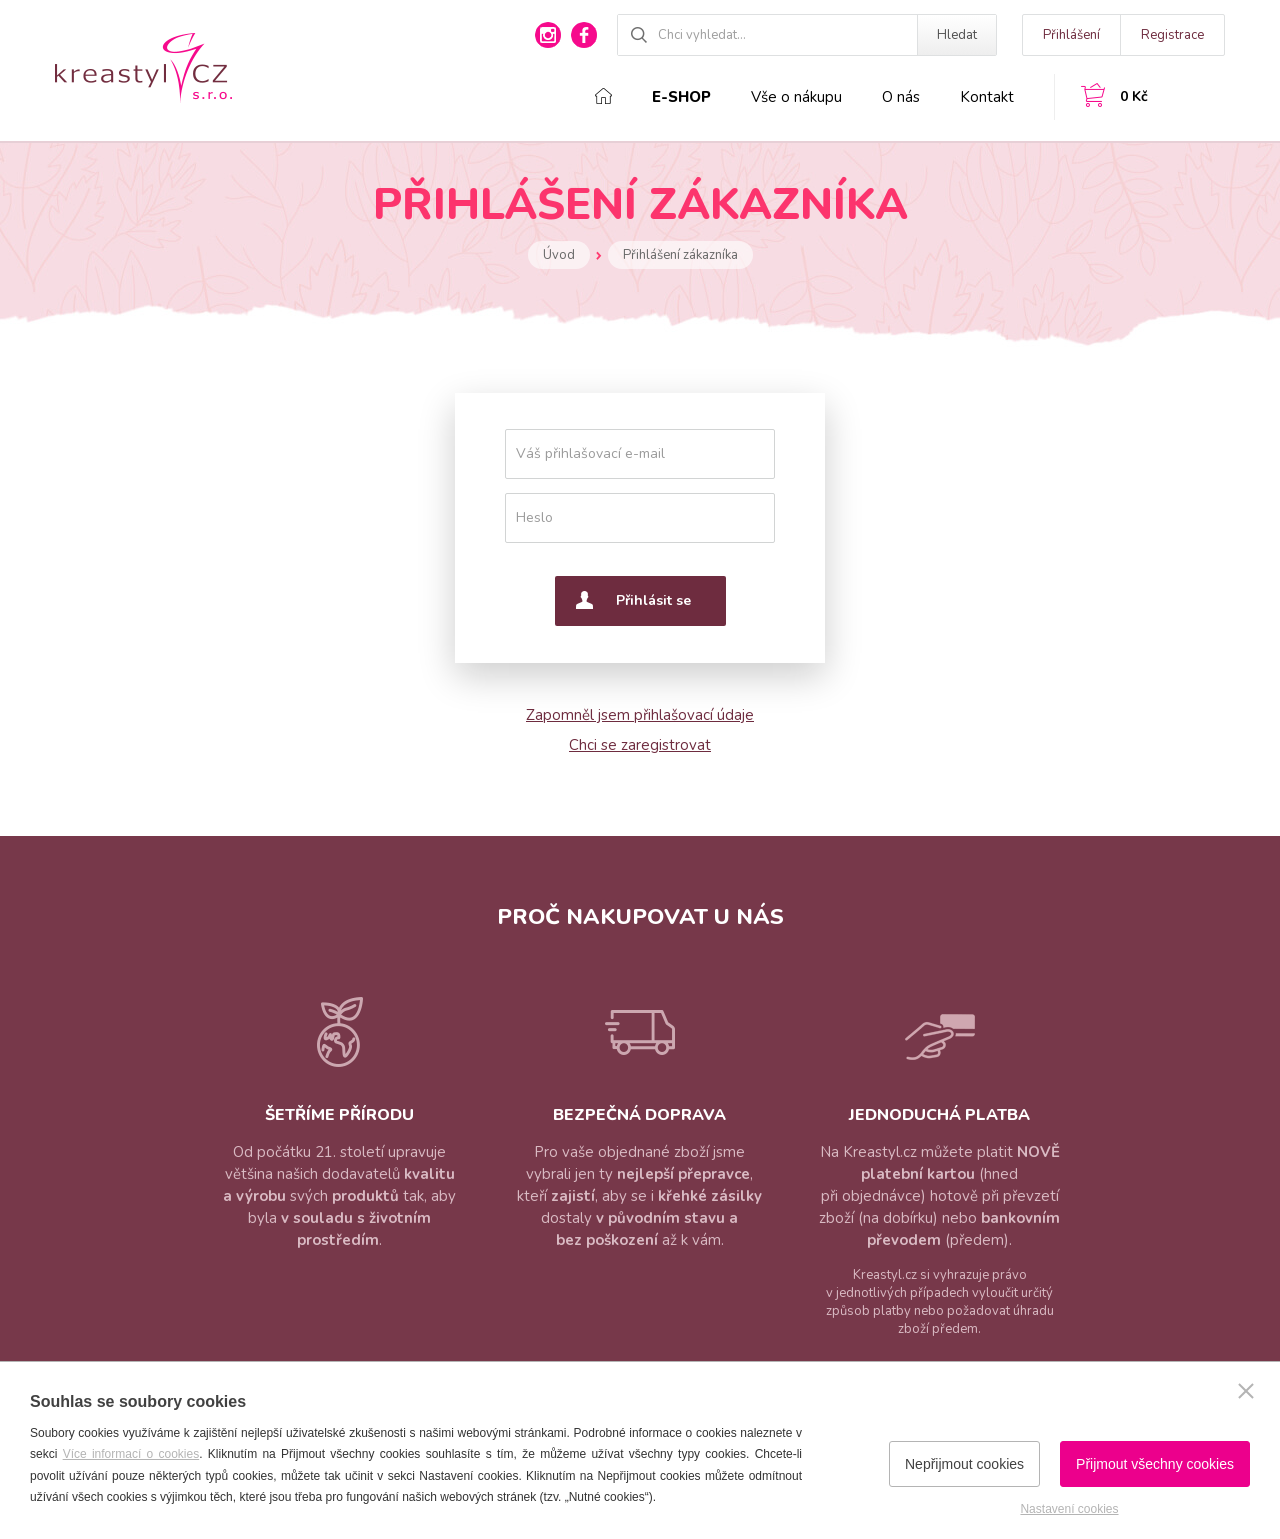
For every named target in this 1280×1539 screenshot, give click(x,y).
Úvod (559, 255)
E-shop (681, 97)
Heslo (534, 517)
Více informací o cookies (131, 1454)
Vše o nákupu (796, 97)
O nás (901, 97)
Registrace (1172, 35)
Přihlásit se (653, 600)
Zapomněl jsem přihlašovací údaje (640, 715)
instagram (548, 35)
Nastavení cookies (1069, 1509)
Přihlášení (1071, 35)
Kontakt (987, 97)
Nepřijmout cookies (964, 1464)
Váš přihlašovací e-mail (590, 453)
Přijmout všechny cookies (1155, 1464)
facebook (584, 35)
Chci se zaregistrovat (640, 745)
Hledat (957, 35)
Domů (603, 96)
